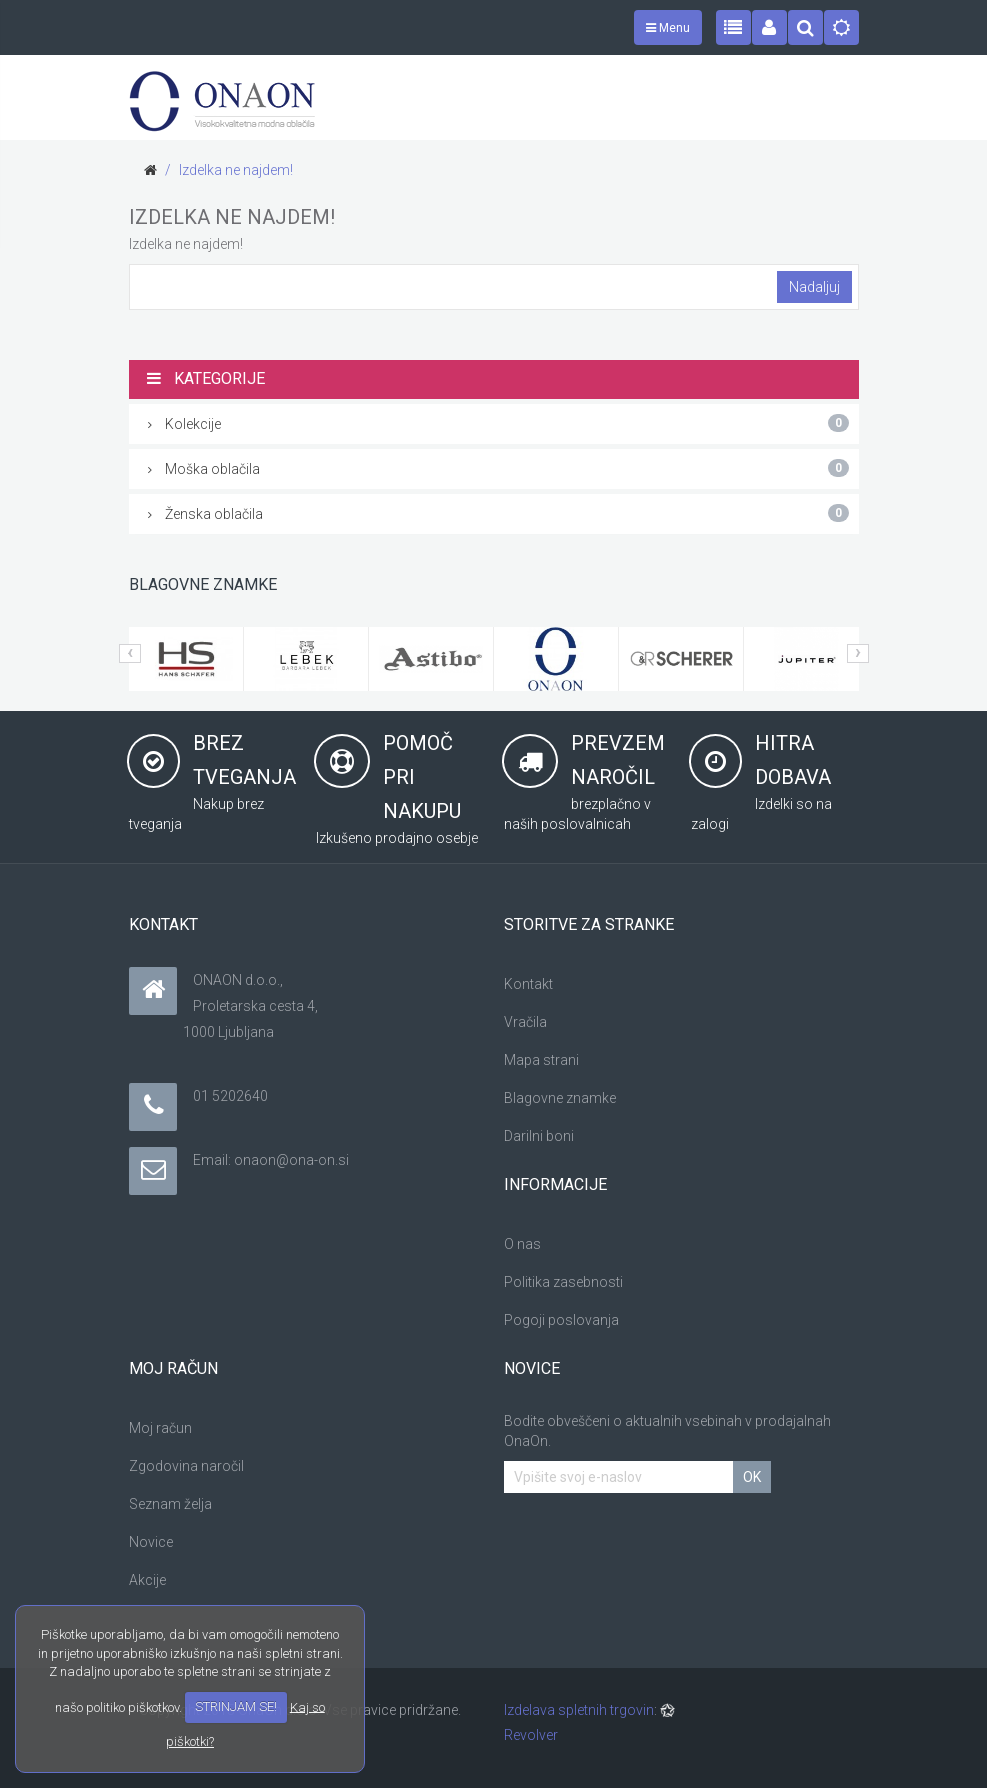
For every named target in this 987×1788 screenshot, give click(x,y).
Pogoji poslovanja (561, 1320)
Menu (668, 28)
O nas (522, 1244)
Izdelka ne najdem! (236, 170)
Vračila (525, 1022)
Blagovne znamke (560, 1098)
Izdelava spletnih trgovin (579, 1710)
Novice (151, 1542)
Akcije (147, 1580)
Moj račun (160, 1428)
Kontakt (528, 984)
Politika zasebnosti (563, 1282)
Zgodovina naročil (186, 1466)
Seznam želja (170, 1504)
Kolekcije (498, 423)
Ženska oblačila (498, 513)
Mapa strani (541, 1060)
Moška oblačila (498, 468)
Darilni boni (539, 1136)
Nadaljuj (814, 287)
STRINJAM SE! (236, 1706)
